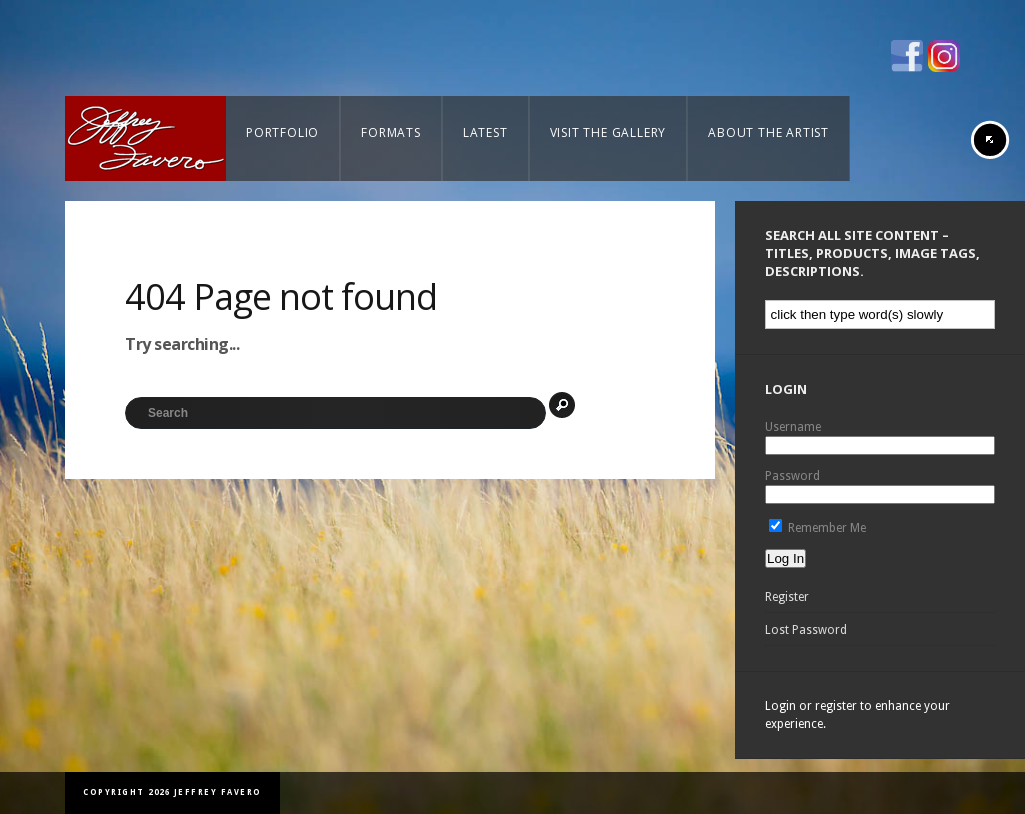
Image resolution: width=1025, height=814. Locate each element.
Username (793, 427)
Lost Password (806, 630)
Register (787, 597)
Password (792, 476)
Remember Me (817, 528)
